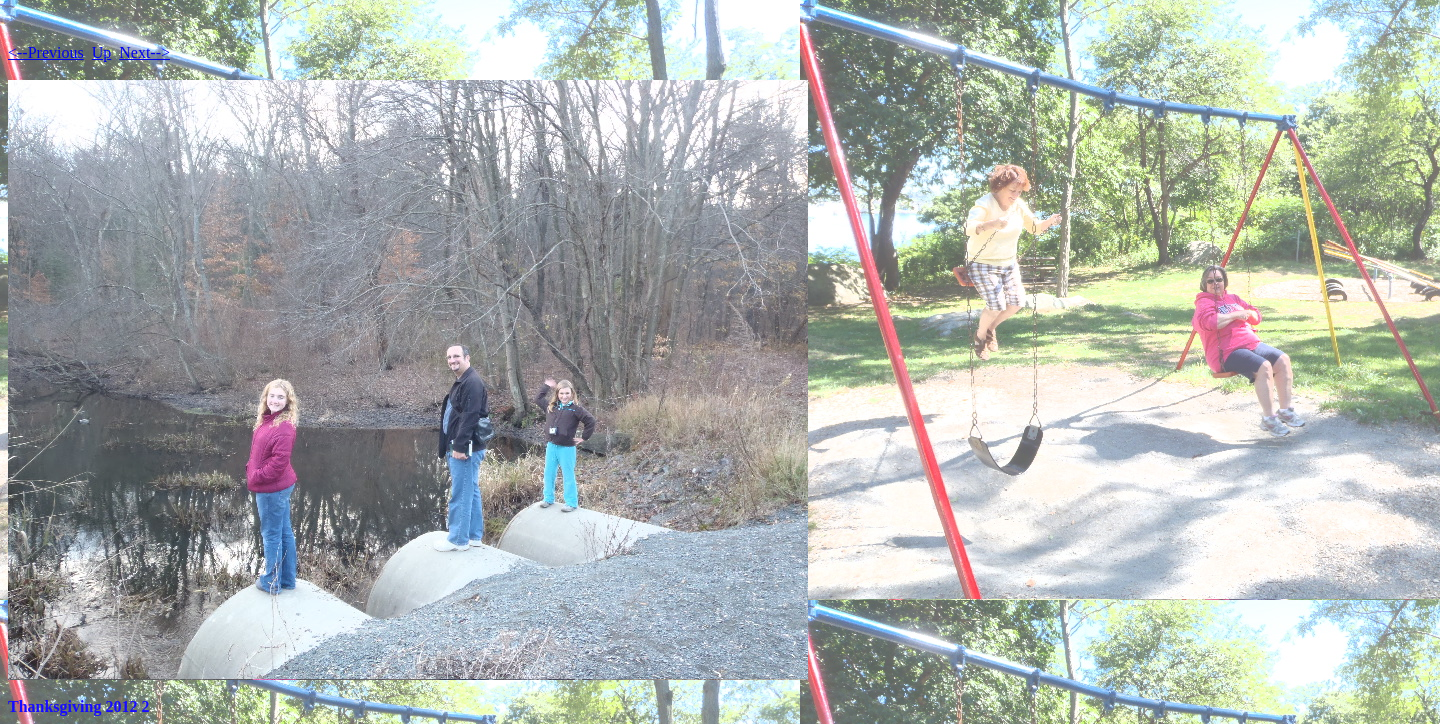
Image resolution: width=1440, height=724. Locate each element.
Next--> (144, 52)
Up (102, 52)
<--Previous (46, 52)
